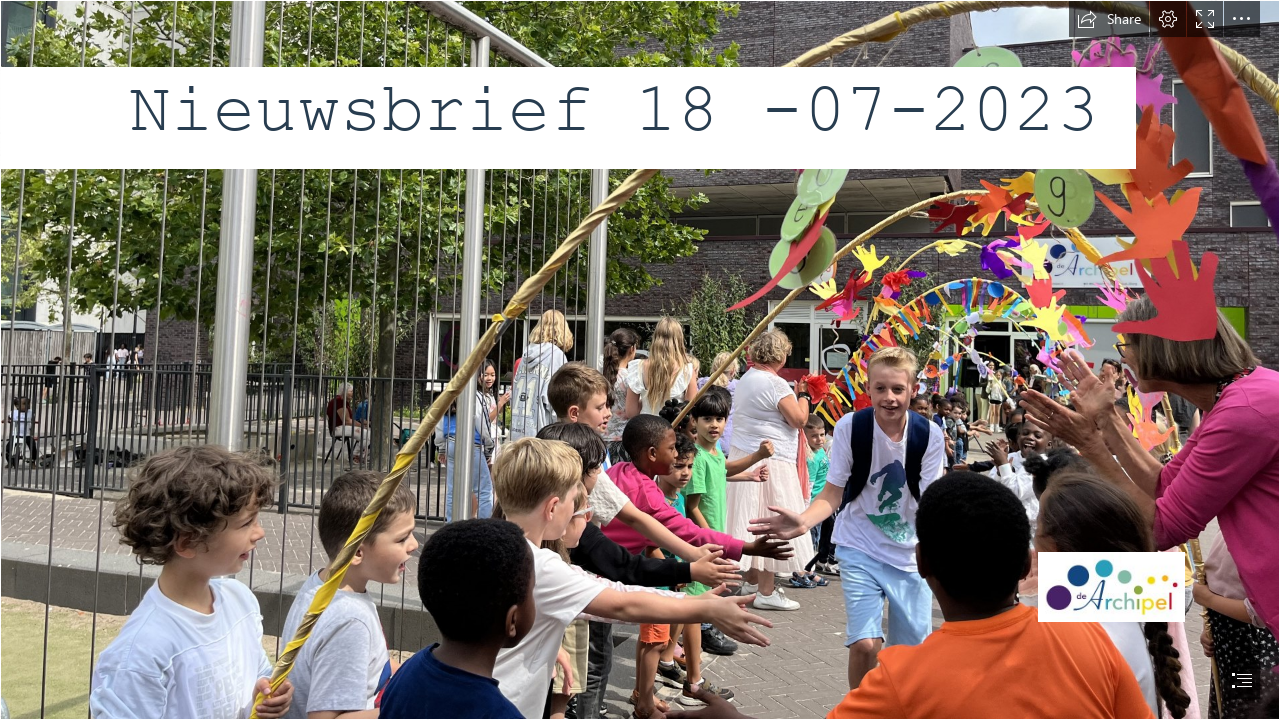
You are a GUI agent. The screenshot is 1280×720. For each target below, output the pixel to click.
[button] (1109, 19)
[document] (640, 360)
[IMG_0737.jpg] (640, 360)
